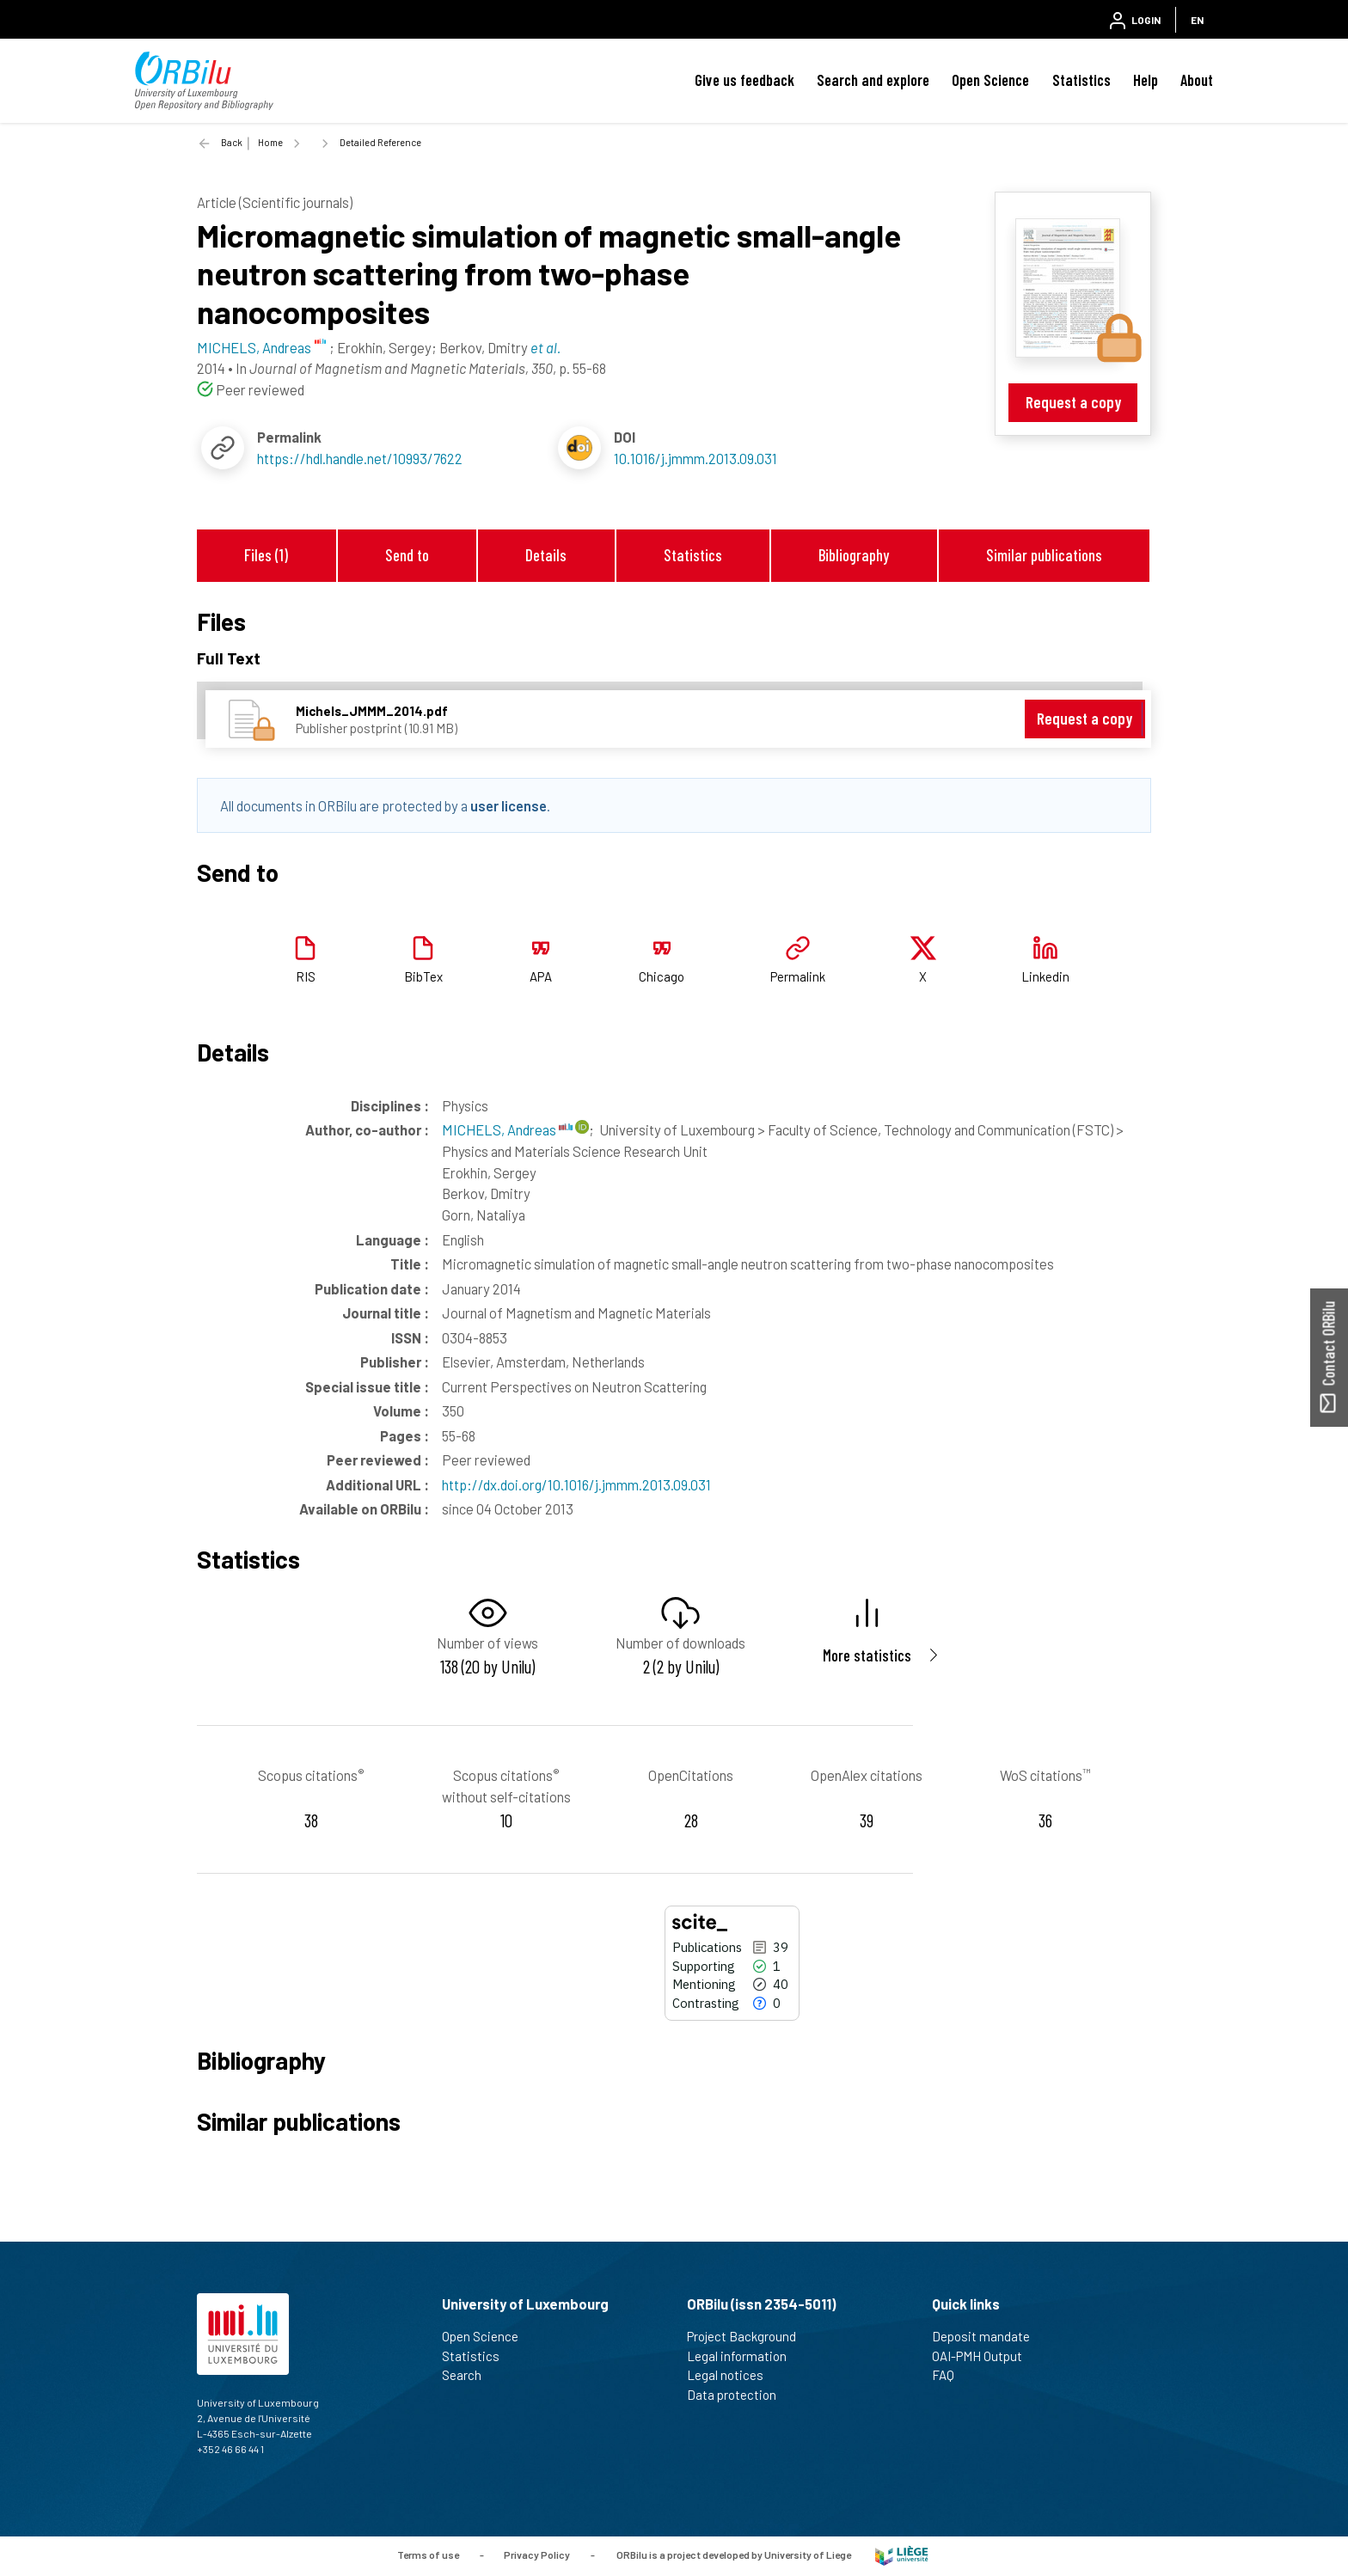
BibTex (423, 976)
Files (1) (266, 555)
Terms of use (428, 2554)
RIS (306, 976)
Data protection (739, 2394)
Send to (407, 555)
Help (1145, 79)
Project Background (749, 2336)
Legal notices (732, 2375)
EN (1197, 20)
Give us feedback (744, 79)
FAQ (950, 2375)
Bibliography (853, 555)
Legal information (744, 2356)
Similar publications (1044, 555)
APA (541, 976)
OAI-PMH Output (984, 2356)
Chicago (661, 976)
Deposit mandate (988, 2336)
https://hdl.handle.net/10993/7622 (360, 458)
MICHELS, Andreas (507, 1129)
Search (469, 2375)
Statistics (1081, 79)
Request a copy (1073, 402)
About (1196, 79)
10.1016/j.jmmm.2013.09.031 (695, 458)
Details (546, 555)
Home (270, 142)
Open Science (990, 79)
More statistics (867, 1655)
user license (508, 805)
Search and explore (873, 79)
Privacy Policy (537, 2554)
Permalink (797, 976)
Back (231, 142)
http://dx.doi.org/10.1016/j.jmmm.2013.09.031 (576, 1484)
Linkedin (1045, 976)
